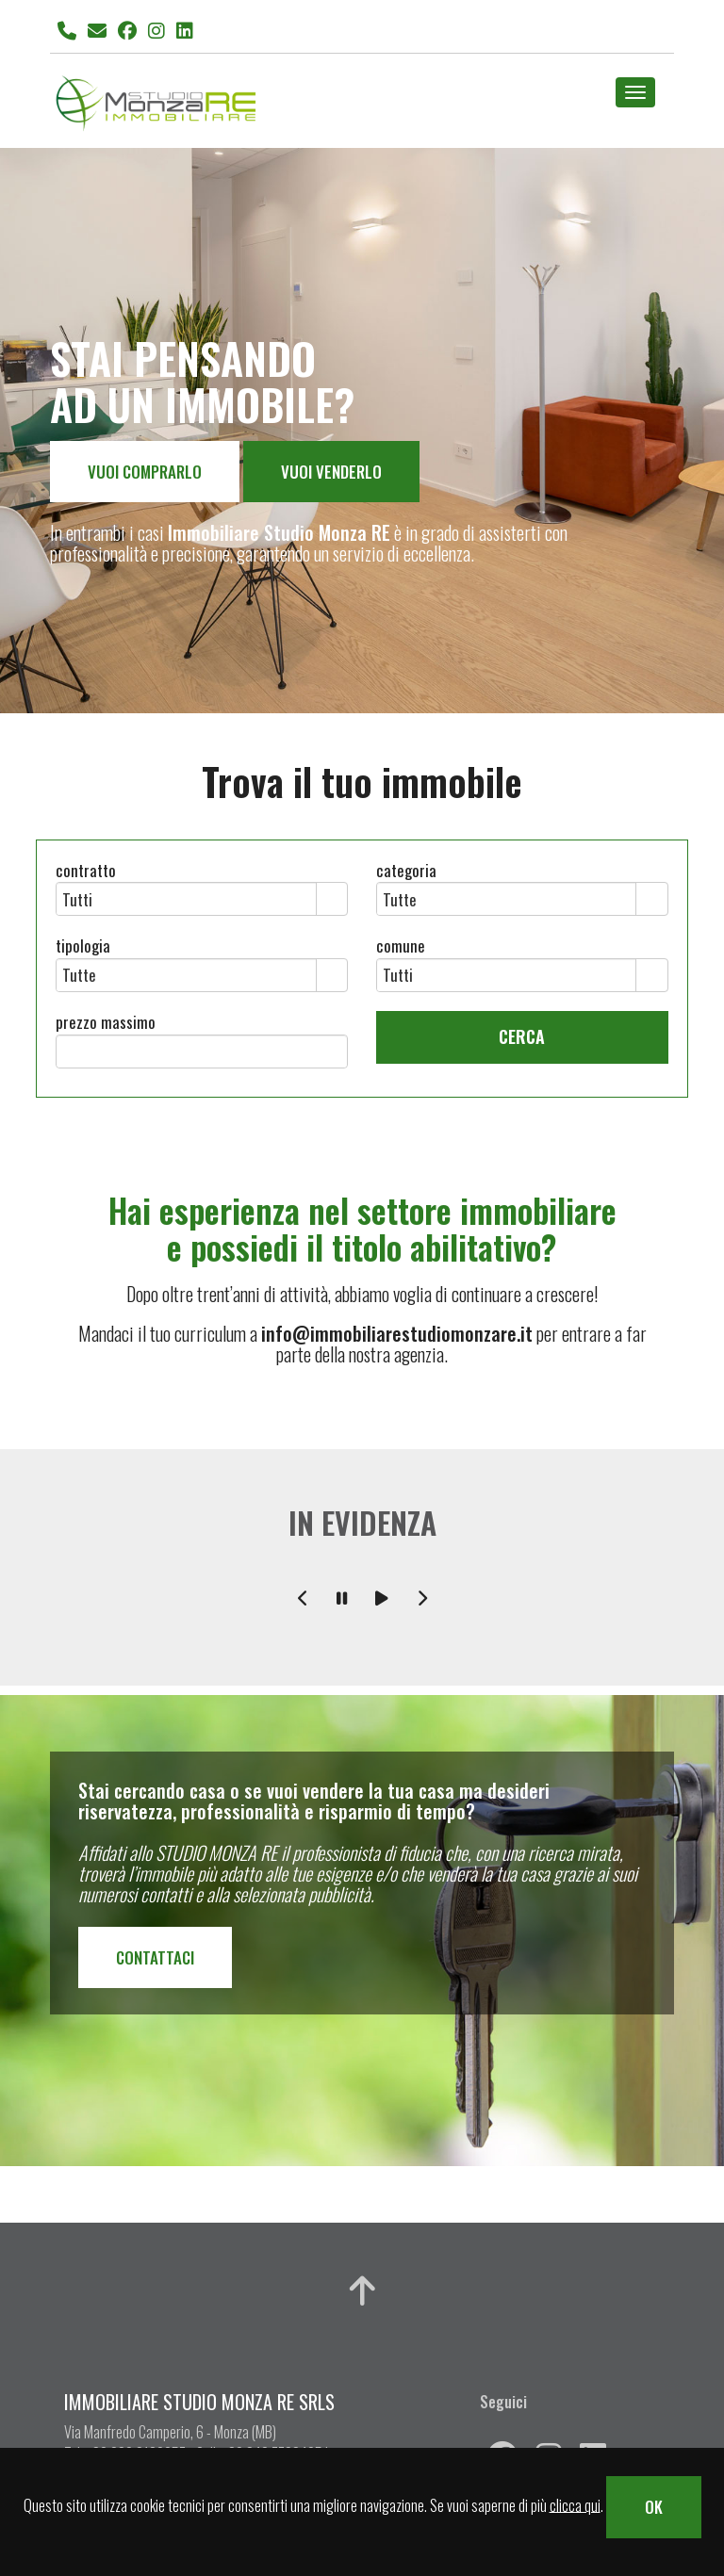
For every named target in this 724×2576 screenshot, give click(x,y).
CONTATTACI (155, 1957)
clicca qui (575, 2504)
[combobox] (186, 899)
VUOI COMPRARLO (145, 471)
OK (654, 2507)
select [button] (331, 900)
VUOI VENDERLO (331, 471)
